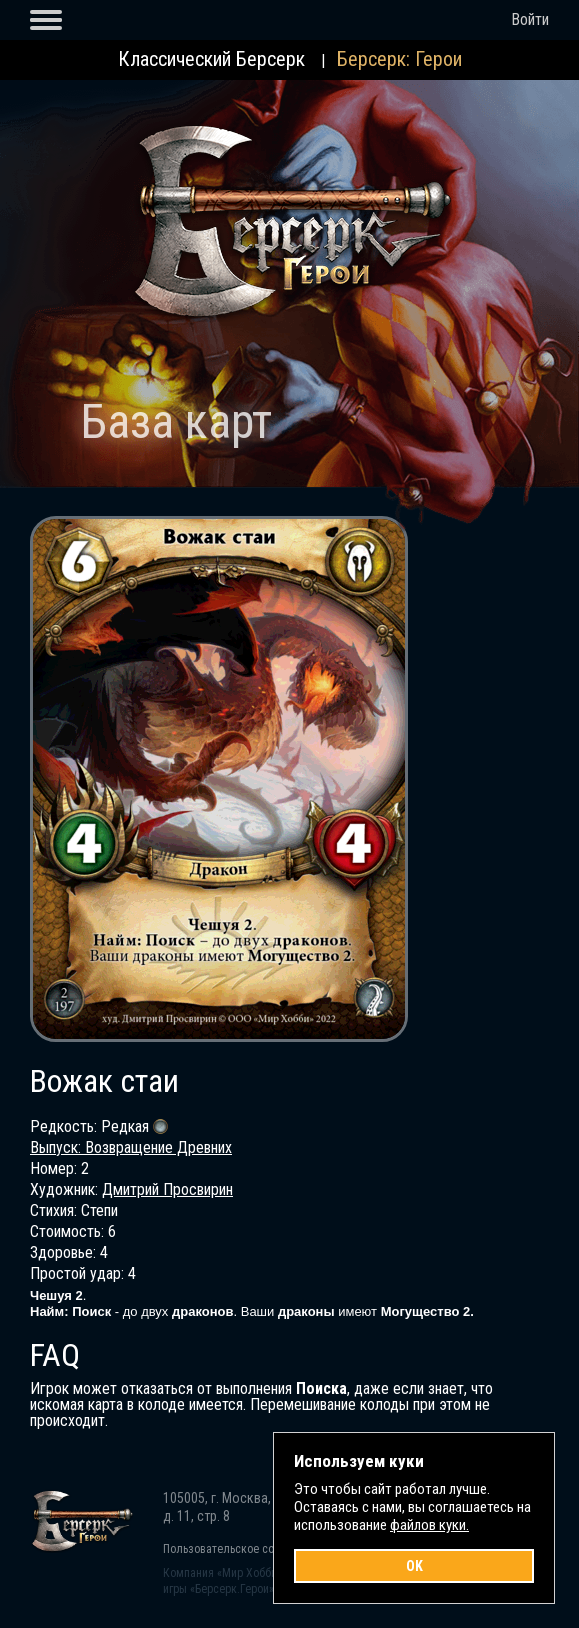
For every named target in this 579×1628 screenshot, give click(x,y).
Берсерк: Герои (399, 59)
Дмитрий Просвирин (167, 1189)
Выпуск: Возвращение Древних (131, 1147)
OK (414, 1566)
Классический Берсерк (211, 59)
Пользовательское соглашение (243, 1549)
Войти (530, 19)
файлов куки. (429, 1525)
